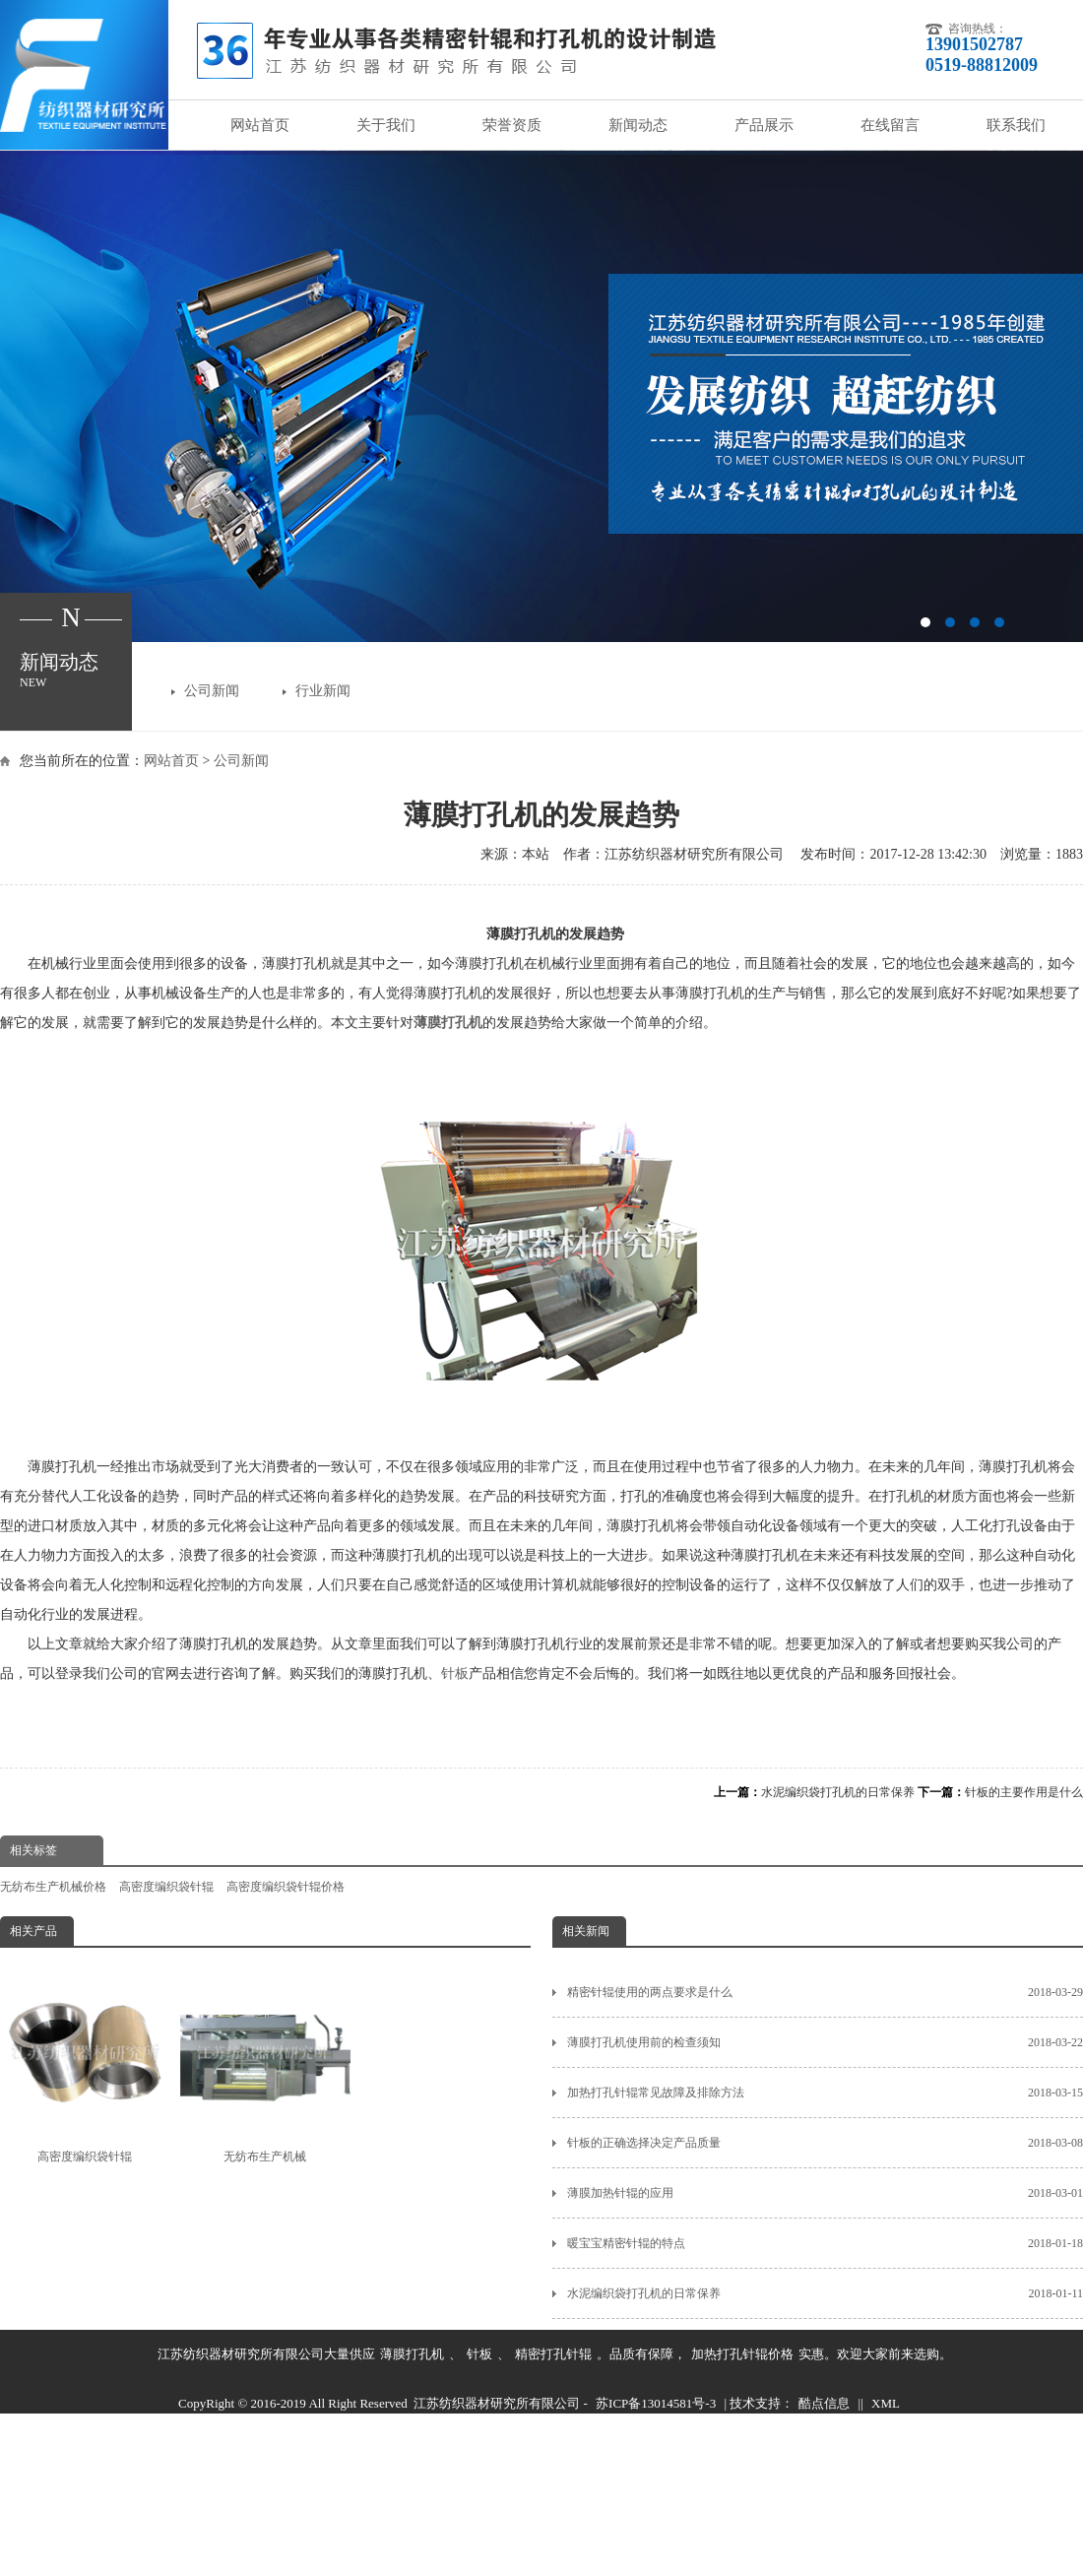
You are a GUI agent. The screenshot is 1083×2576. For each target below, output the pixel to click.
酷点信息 (824, 2403)
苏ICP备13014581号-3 (656, 2403)
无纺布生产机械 (265, 2065)
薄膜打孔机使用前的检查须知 (825, 2042)
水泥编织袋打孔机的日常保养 (838, 1792)
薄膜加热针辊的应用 (825, 2193)
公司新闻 (211, 690)
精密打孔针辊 (553, 2354)
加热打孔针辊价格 (742, 2354)
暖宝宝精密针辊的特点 (825, 2243)
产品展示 (764, 125)
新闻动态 (638, 125)
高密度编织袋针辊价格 (285, 1887)
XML (885, 2403)
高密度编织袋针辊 (166, 1887)
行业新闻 (322, 690)
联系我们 (1016, 125)
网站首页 (259, 125)
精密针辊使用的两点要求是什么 (825, 1992)
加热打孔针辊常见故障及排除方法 (825, 2092)
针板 (455, 1673)
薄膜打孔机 (412, 2354)
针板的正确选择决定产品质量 (825, 2142)
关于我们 (385, 125)
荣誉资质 (512, 125)
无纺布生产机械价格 (53, 1887)
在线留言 (890, 125)
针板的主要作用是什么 (1024, 1792)
